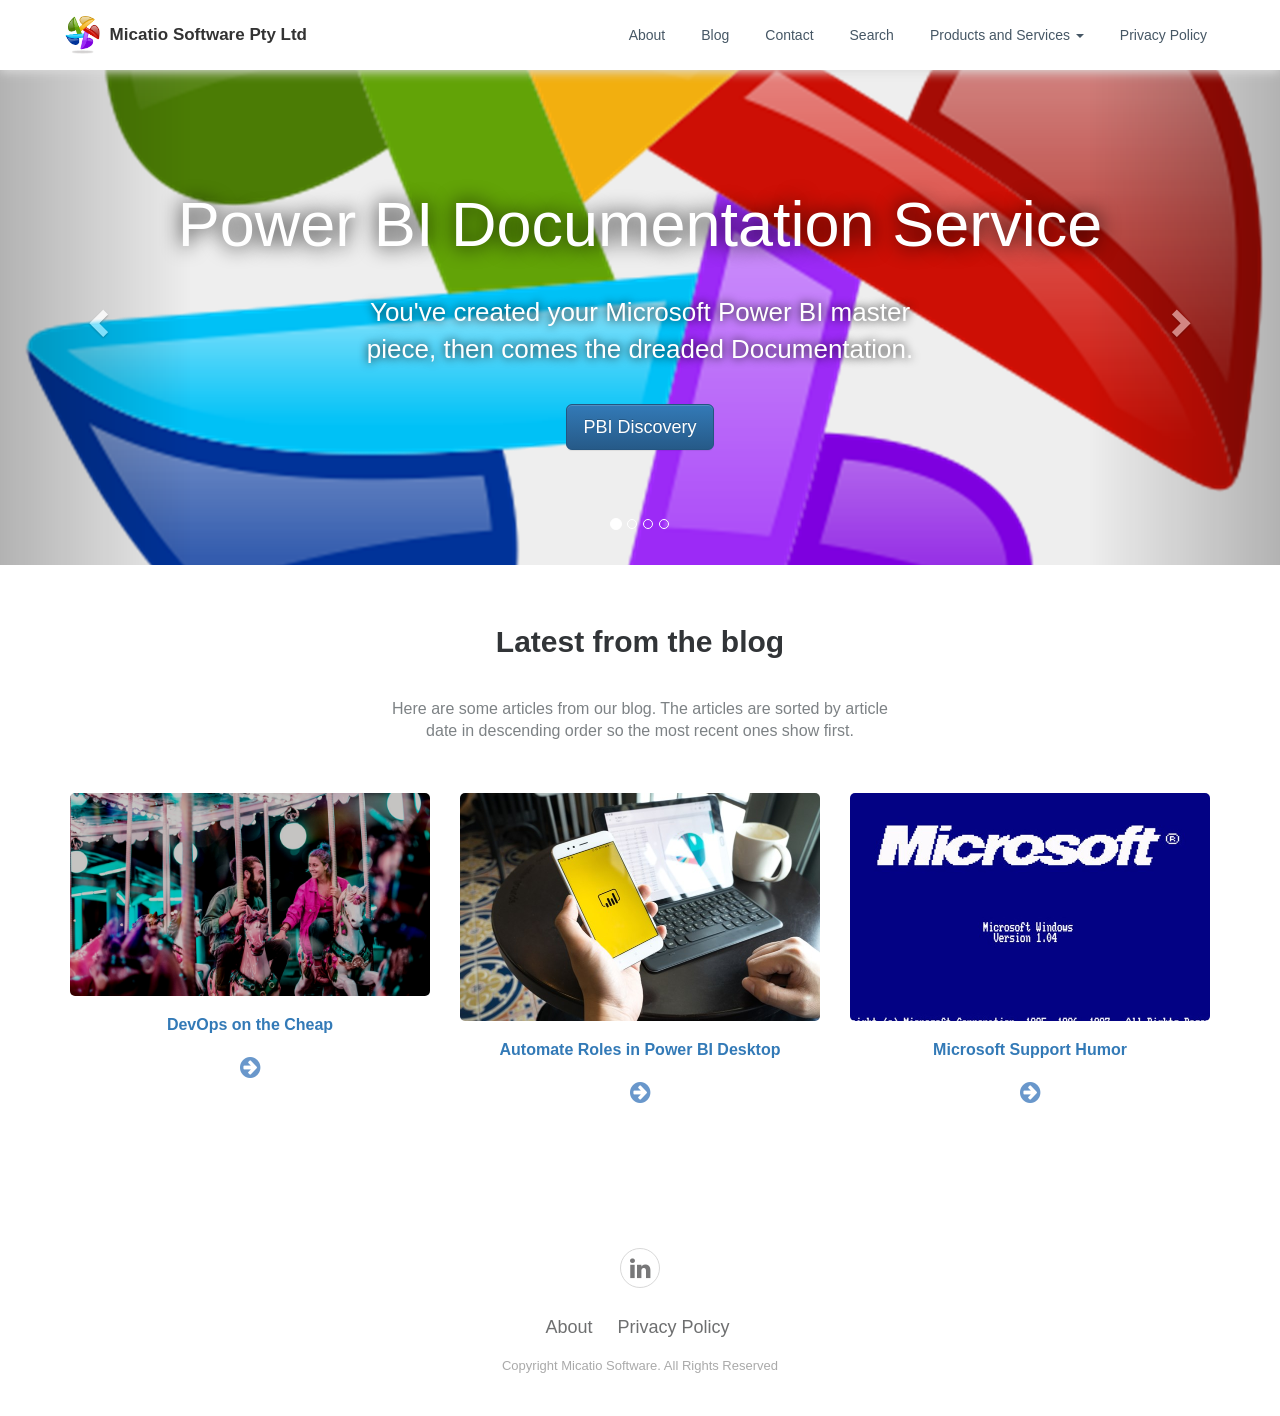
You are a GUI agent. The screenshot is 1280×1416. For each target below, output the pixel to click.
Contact (789, 35)
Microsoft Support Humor (1030, 1049)
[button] (96, 317)
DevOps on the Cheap (250, 1024)
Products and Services (1007, 35)
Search (872, 35)
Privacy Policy (1163, 35)
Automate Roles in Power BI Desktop (640, 1049)
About (647, 35)
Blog (715, 35)
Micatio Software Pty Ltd (208, 34)
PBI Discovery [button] (639, 427)
